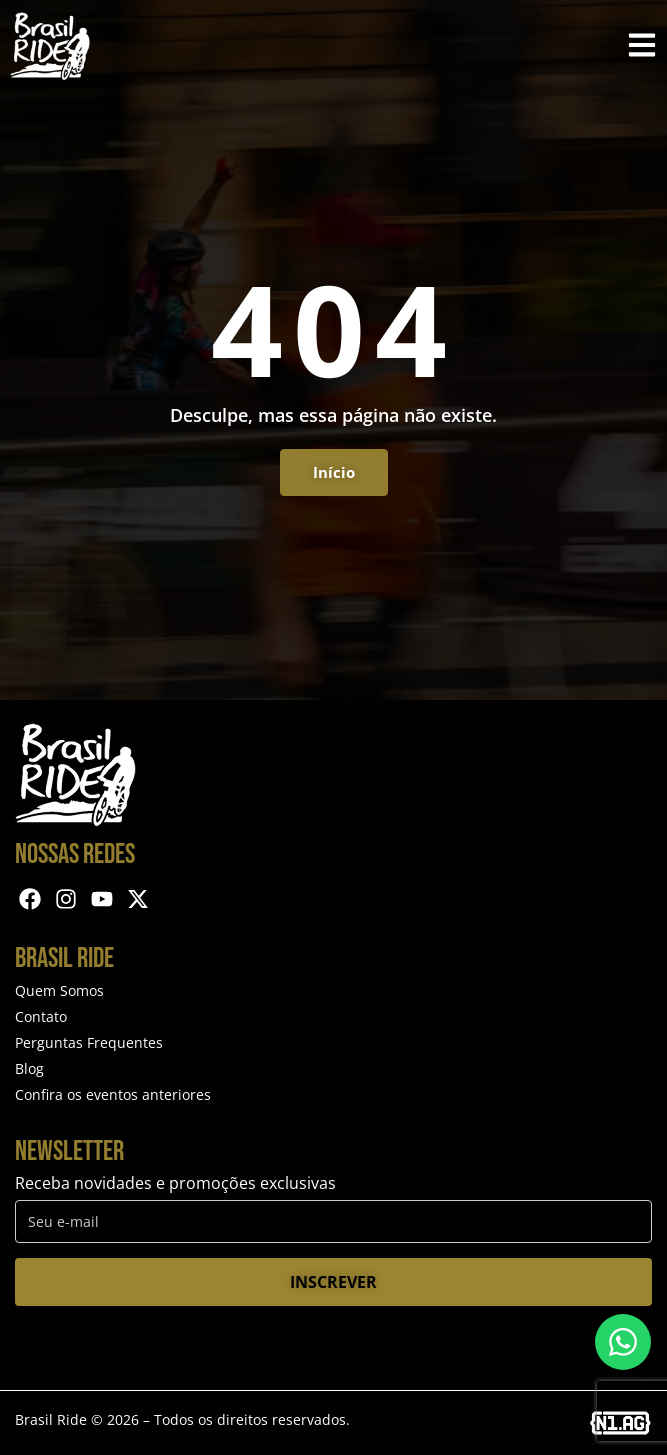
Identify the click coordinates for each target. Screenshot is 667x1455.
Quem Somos (59, 990)
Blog (29, 1068)
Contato (41, 1016)
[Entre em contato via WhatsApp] (623, 1342)
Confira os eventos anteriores (113, 1094)
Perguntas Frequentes (89, 1042)
